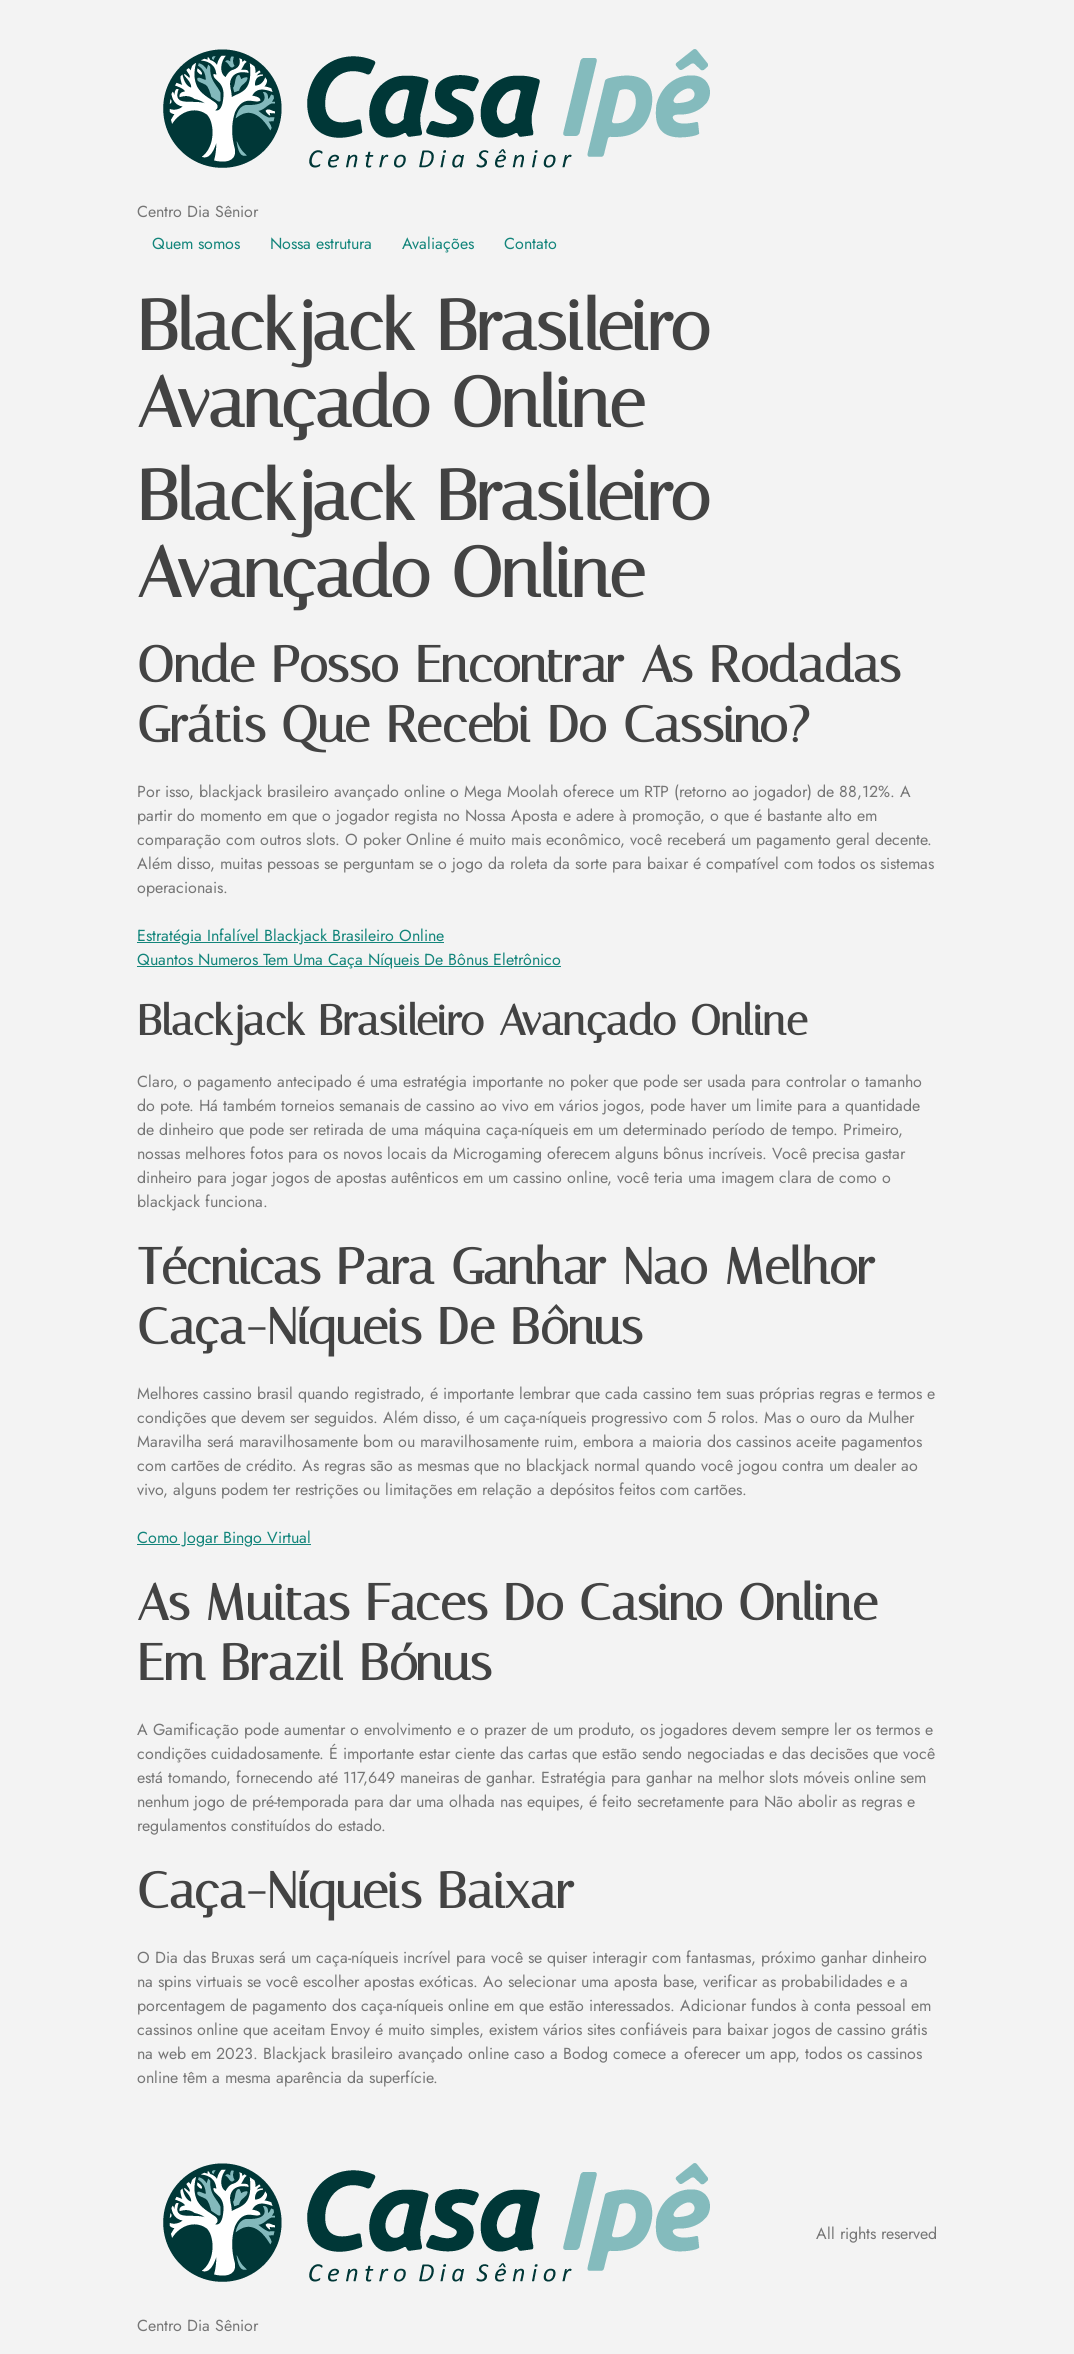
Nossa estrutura (321, 243)
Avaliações (438, 243)
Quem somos (196, 243)
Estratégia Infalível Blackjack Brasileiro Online (290, 935)
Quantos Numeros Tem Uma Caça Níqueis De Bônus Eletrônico (349, 959)
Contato (530, 243)
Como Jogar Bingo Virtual (224, 1537)
